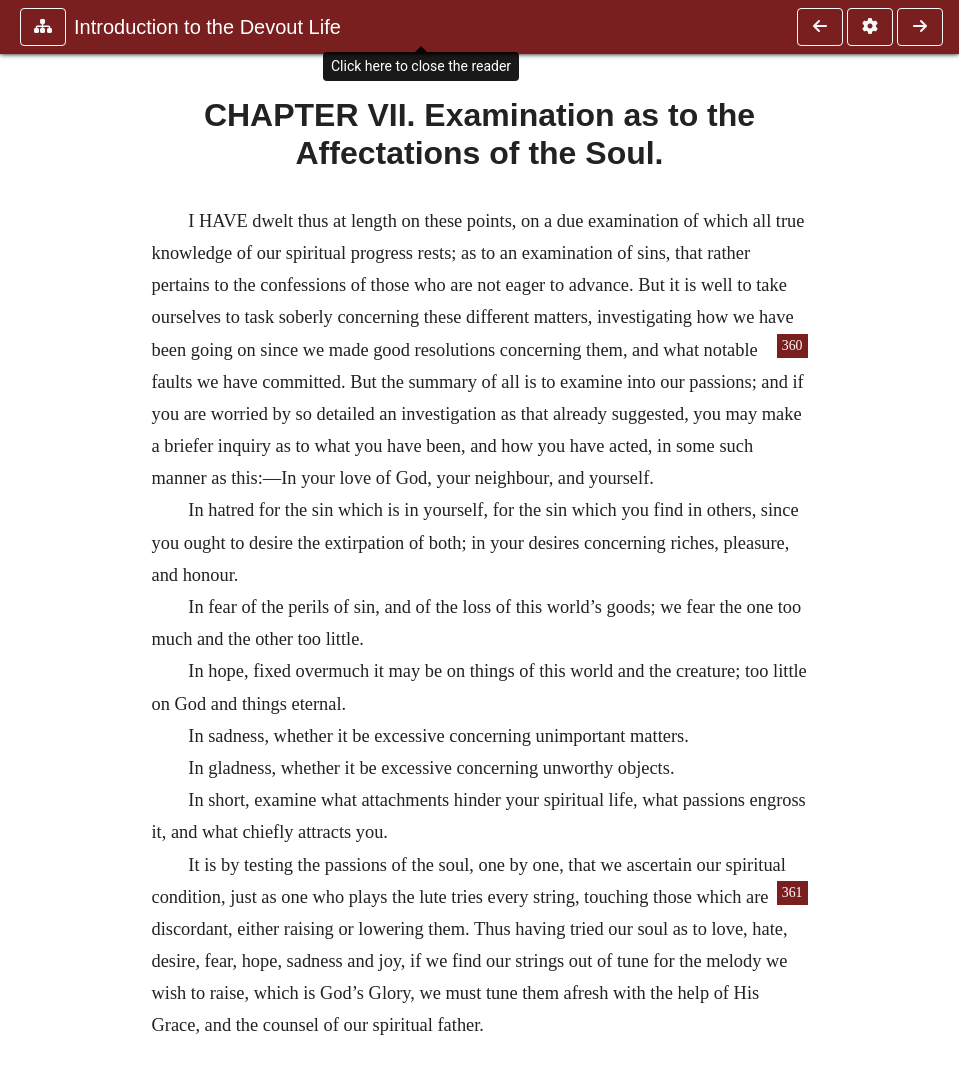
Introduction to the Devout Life (207, 27)
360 (792, 345)
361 (792, 892)
